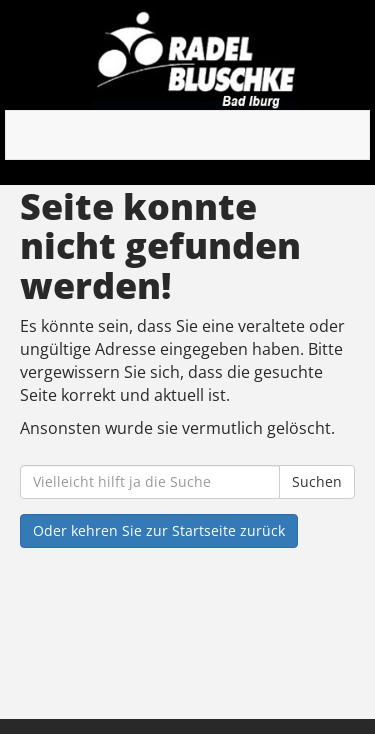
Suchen (317, 481)
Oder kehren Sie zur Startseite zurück (159, 530)
